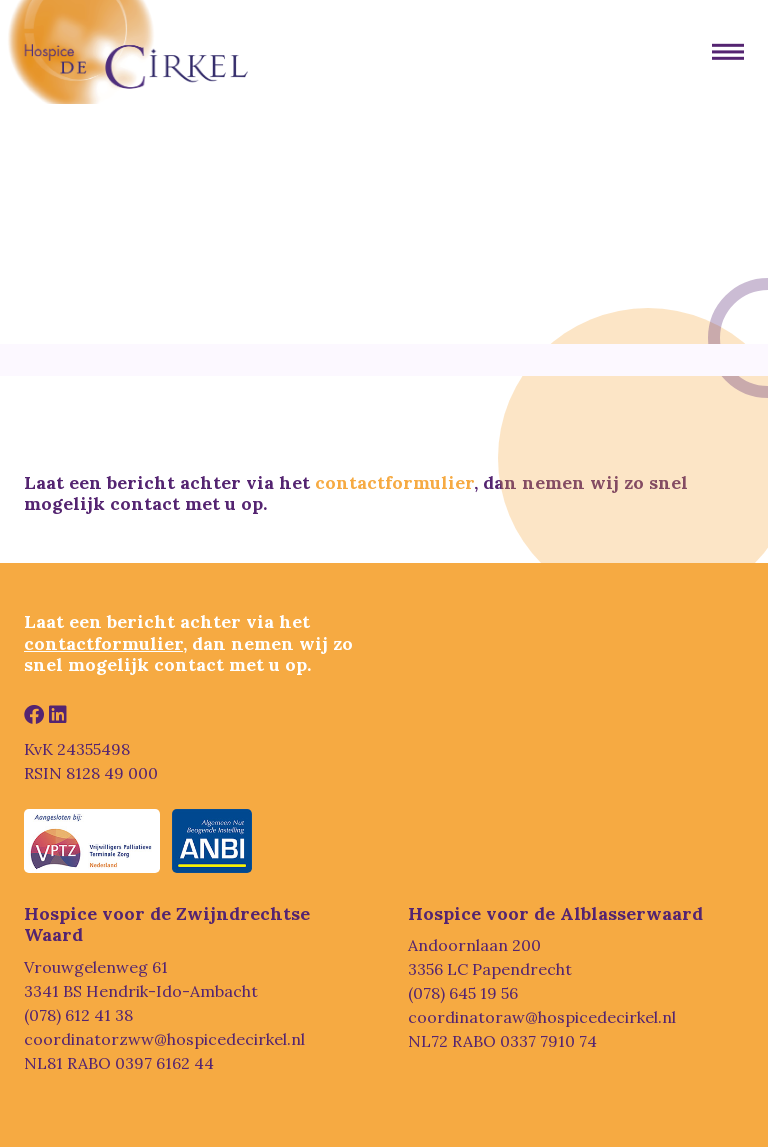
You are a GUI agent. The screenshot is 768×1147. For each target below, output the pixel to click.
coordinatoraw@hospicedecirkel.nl (542, 1017)
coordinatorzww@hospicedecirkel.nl (164, 1039)
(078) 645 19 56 (463, 993)
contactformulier (394, 482)
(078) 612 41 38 (78, 1015)
